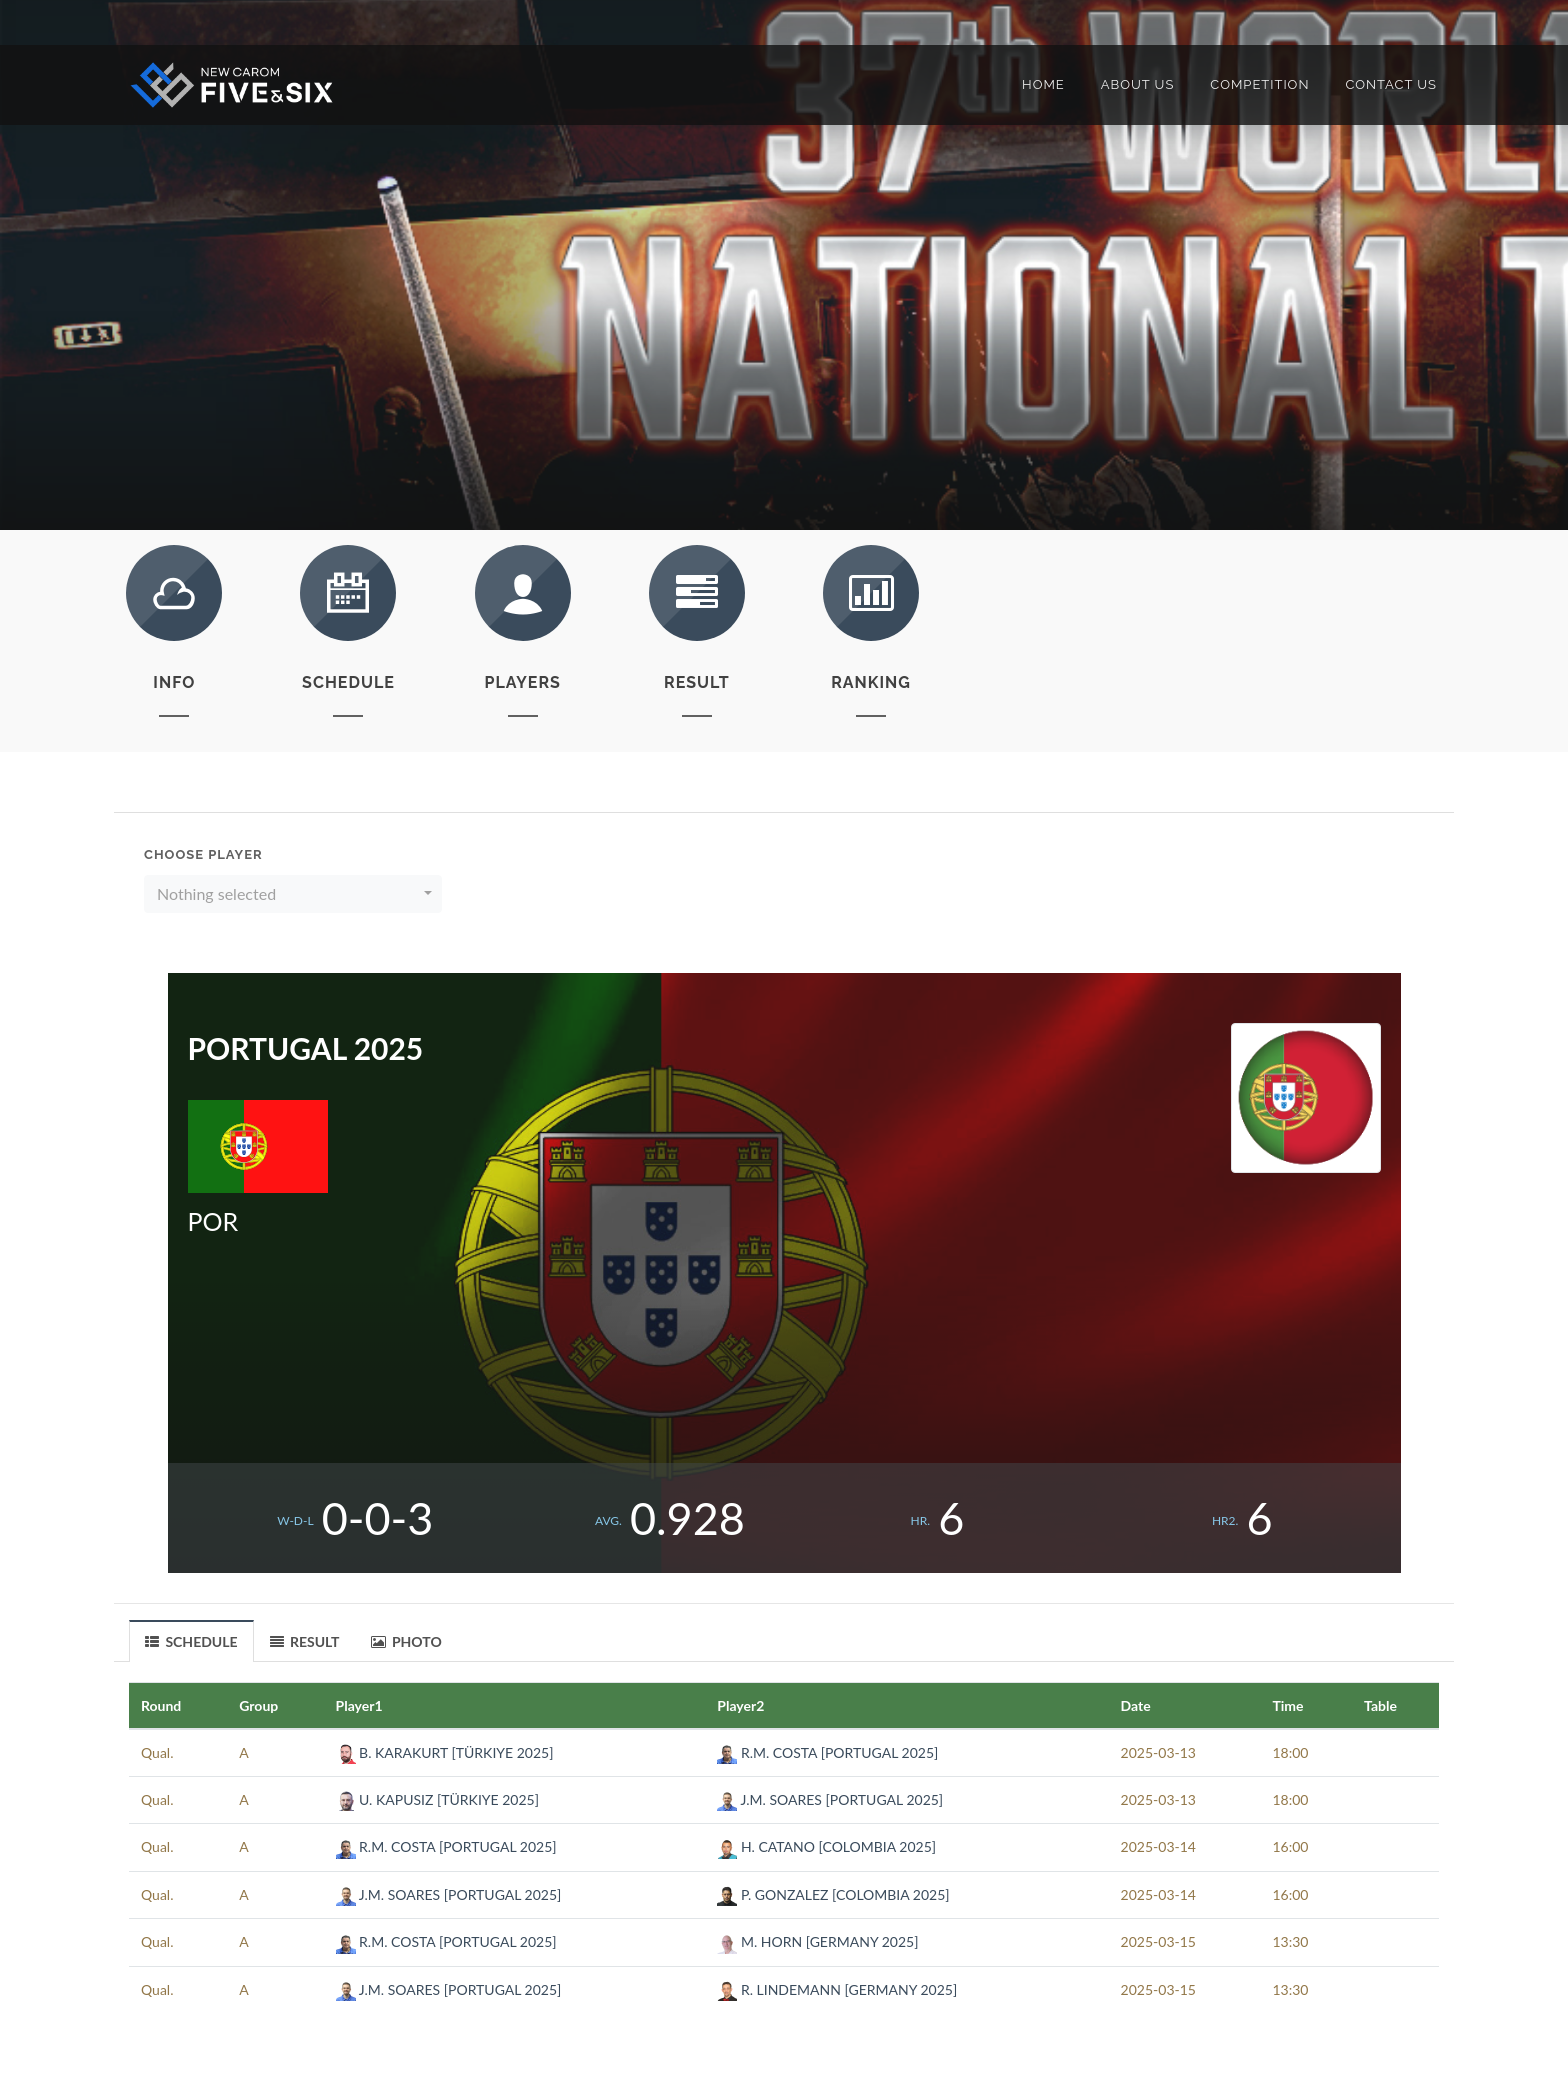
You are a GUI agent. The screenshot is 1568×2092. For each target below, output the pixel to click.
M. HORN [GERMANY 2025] (817, 1941)
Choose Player (203, 854)
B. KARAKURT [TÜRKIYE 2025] (445, 1752)
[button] (293, 894)
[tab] (192, 1640)
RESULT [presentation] (305, 1641)
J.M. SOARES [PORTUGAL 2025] (830, 1799)
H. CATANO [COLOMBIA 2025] (826, 1846)
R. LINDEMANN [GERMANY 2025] (837, 1989)
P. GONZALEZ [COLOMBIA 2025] (833, 1894)
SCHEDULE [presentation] (191, 1642)
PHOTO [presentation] (406, 1641)
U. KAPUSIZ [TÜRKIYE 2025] (437, 1799)
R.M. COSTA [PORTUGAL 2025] (827, 1752)
